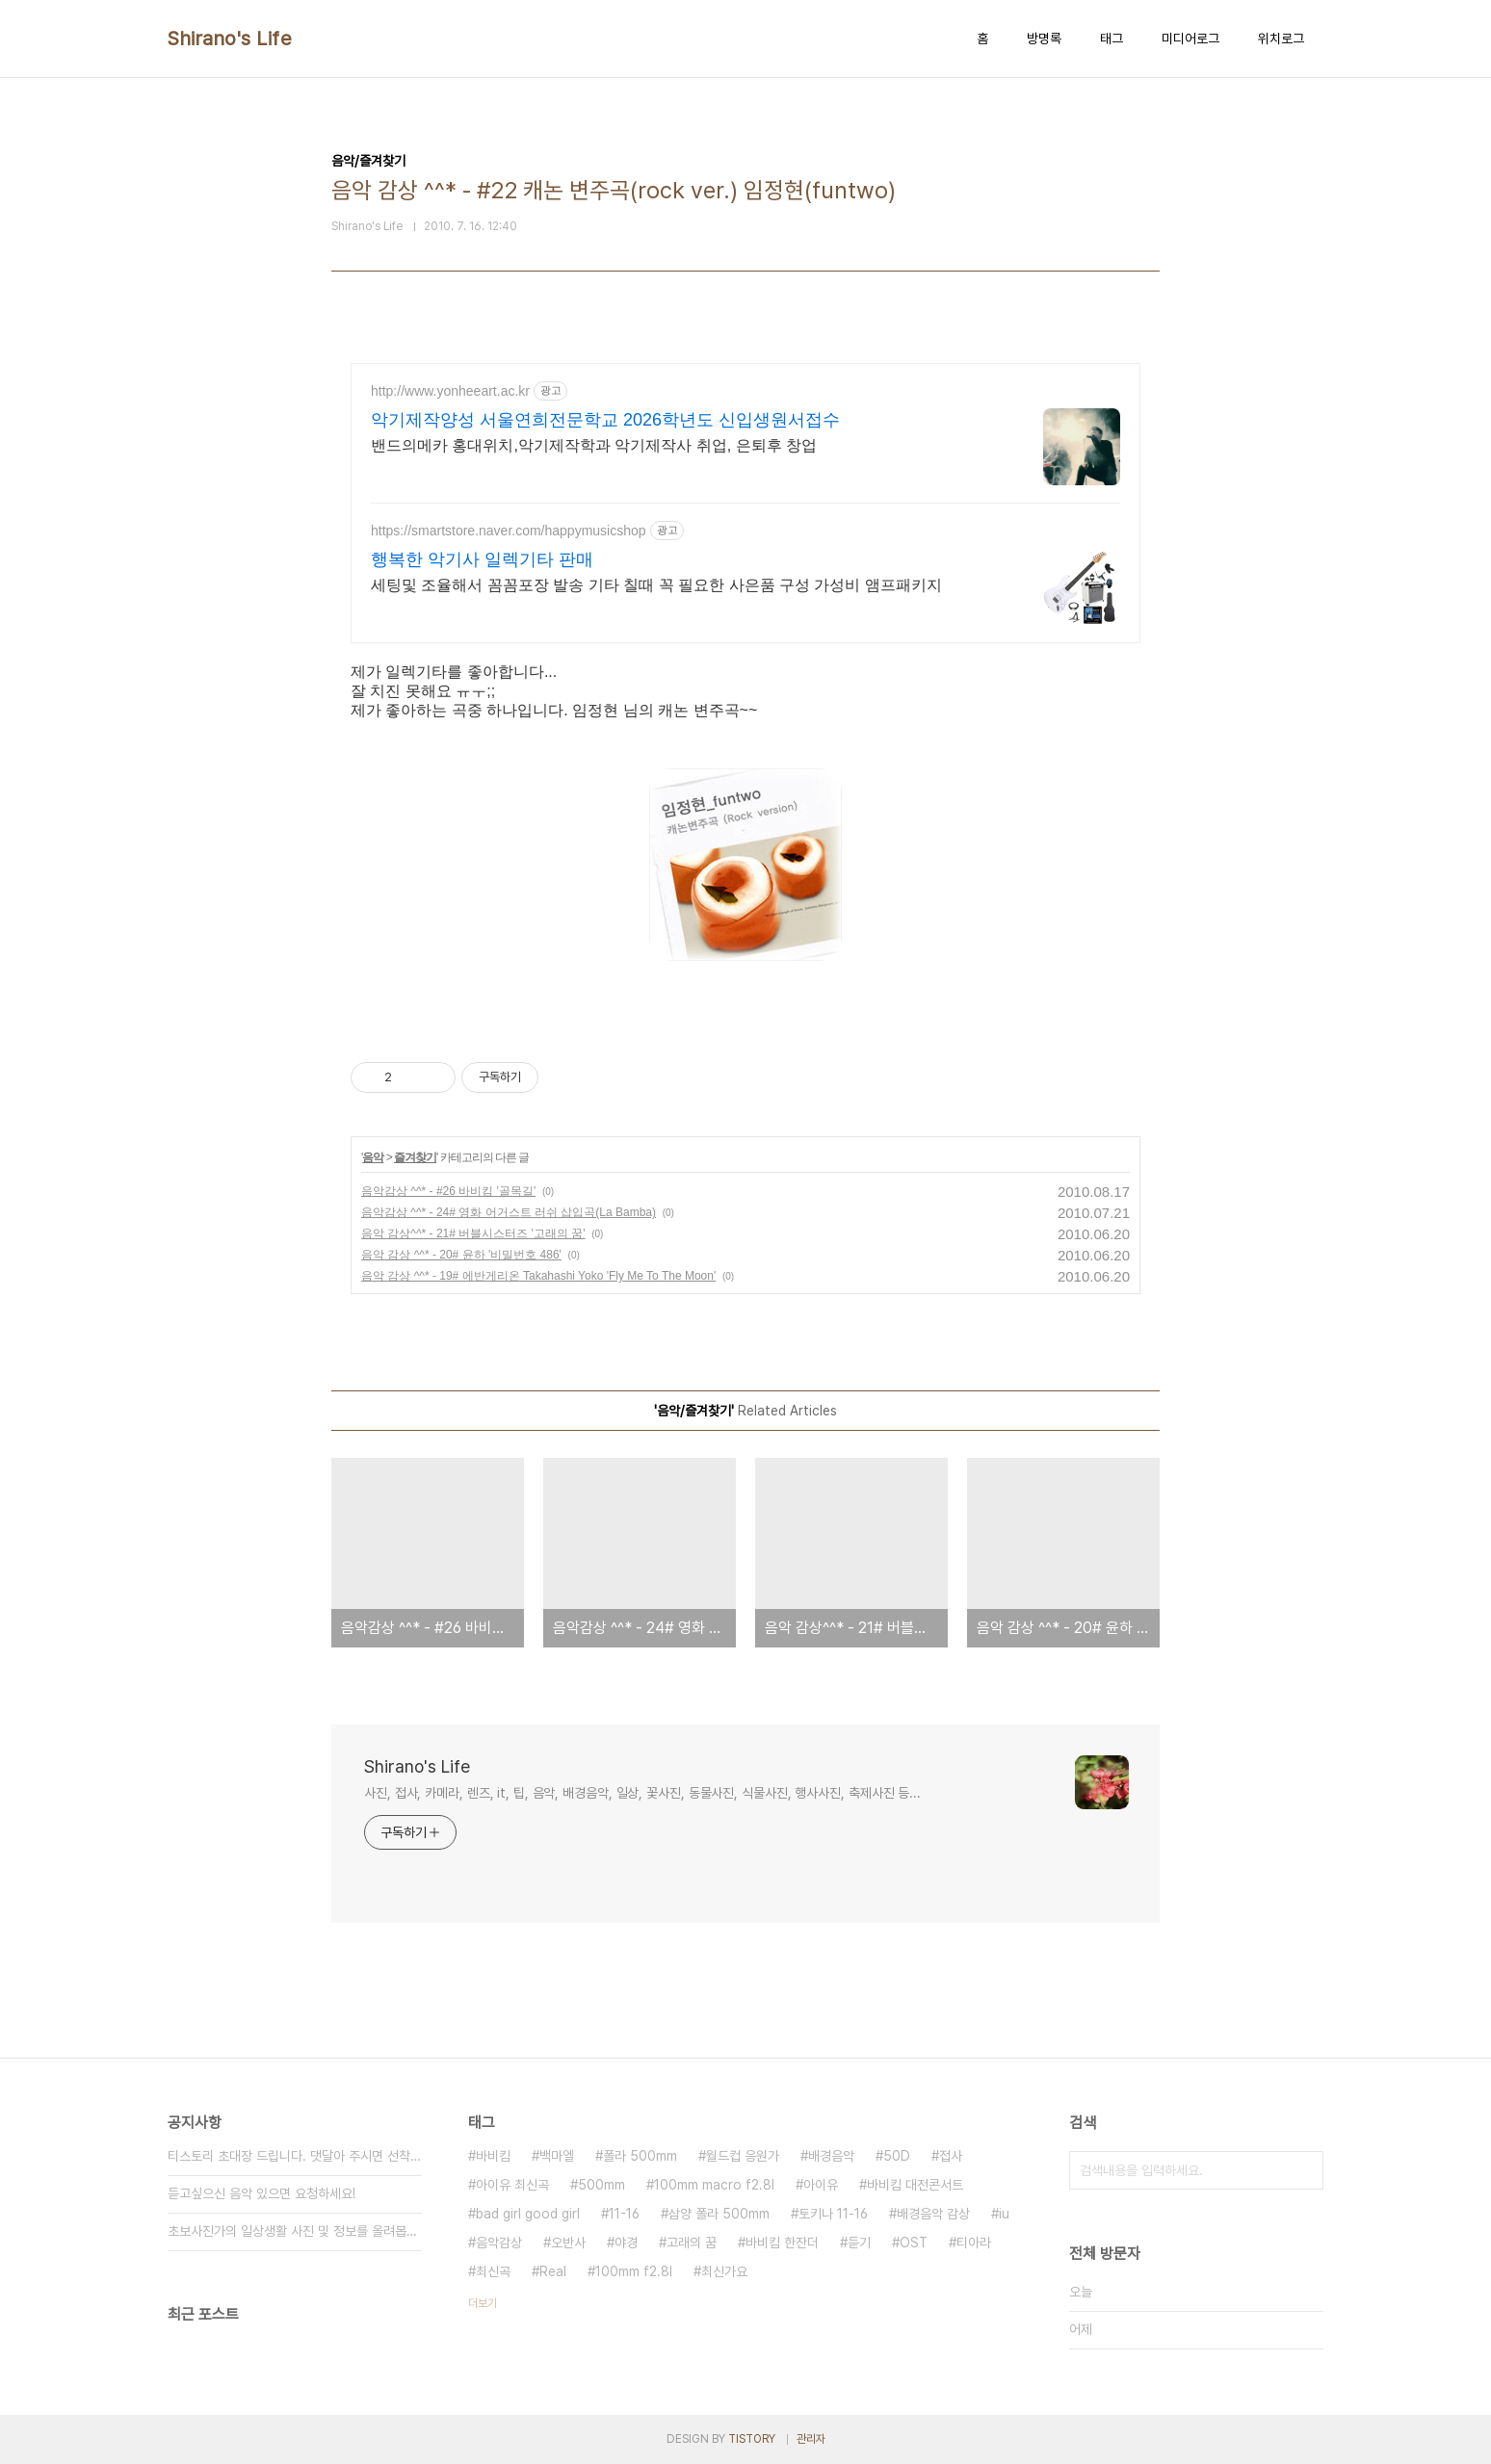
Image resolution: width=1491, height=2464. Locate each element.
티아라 (973, 2242)
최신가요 (724, 2271)
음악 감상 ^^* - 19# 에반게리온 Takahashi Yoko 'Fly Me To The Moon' (538, 1276)
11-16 (624, 2213)
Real (552, 2271)
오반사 (568, 2242)
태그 (1111, 38)
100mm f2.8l (633, 2271)
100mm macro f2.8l (714, 2184)
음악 (372, 1157)
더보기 (482, 2303)
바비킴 (493, 2156)
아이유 (820, 2184)
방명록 (1044, 38)
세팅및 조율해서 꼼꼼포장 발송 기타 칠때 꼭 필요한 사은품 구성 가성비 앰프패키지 (656, 585)
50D (896, 2156)
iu (1004, 2213)
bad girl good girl (528, 2213)
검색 (1304, 2170)
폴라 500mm (640, 2156)
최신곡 (493, 2271)
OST (914, 2242)
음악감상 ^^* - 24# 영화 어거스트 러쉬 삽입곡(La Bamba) (508, 1212)
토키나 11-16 (833, 2213)
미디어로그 (1190, 38)
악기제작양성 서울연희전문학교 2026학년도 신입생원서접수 (605, 419)
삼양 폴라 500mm (719, 2213)
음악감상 (499, 2242)
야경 (626, 2242)
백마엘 (556, 2156)
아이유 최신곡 (512, 2184)
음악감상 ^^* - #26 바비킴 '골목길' (448, 1191)
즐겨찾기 (415, 1157)
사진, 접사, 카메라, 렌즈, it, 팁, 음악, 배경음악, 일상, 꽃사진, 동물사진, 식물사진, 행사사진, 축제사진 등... (642, 1793)
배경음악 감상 (933, 2213)
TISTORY (751, 2439)
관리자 (811, 2439)
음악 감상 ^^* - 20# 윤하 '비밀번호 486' (461, 1254)
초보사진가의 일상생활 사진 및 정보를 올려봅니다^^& (295, 2231)
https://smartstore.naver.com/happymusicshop (508, 530)
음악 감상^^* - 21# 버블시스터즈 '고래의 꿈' (473, 1233)
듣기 (859, 2242)
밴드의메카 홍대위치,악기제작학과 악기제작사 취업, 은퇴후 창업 (594, 445)
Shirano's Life (230, 38)
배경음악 (831, 2156)
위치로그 (1281, 38)
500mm (601, 2184)
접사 (950, 2156)
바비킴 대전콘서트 (915, 2184)
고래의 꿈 (692, 2242)
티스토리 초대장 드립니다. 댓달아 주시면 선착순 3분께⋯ (295, 2156)
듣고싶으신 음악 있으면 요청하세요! (261, 2193)
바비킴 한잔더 (782, 2242)
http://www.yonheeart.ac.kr (450, 391)
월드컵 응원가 (742, 2156)
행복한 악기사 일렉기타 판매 (482, 559)
